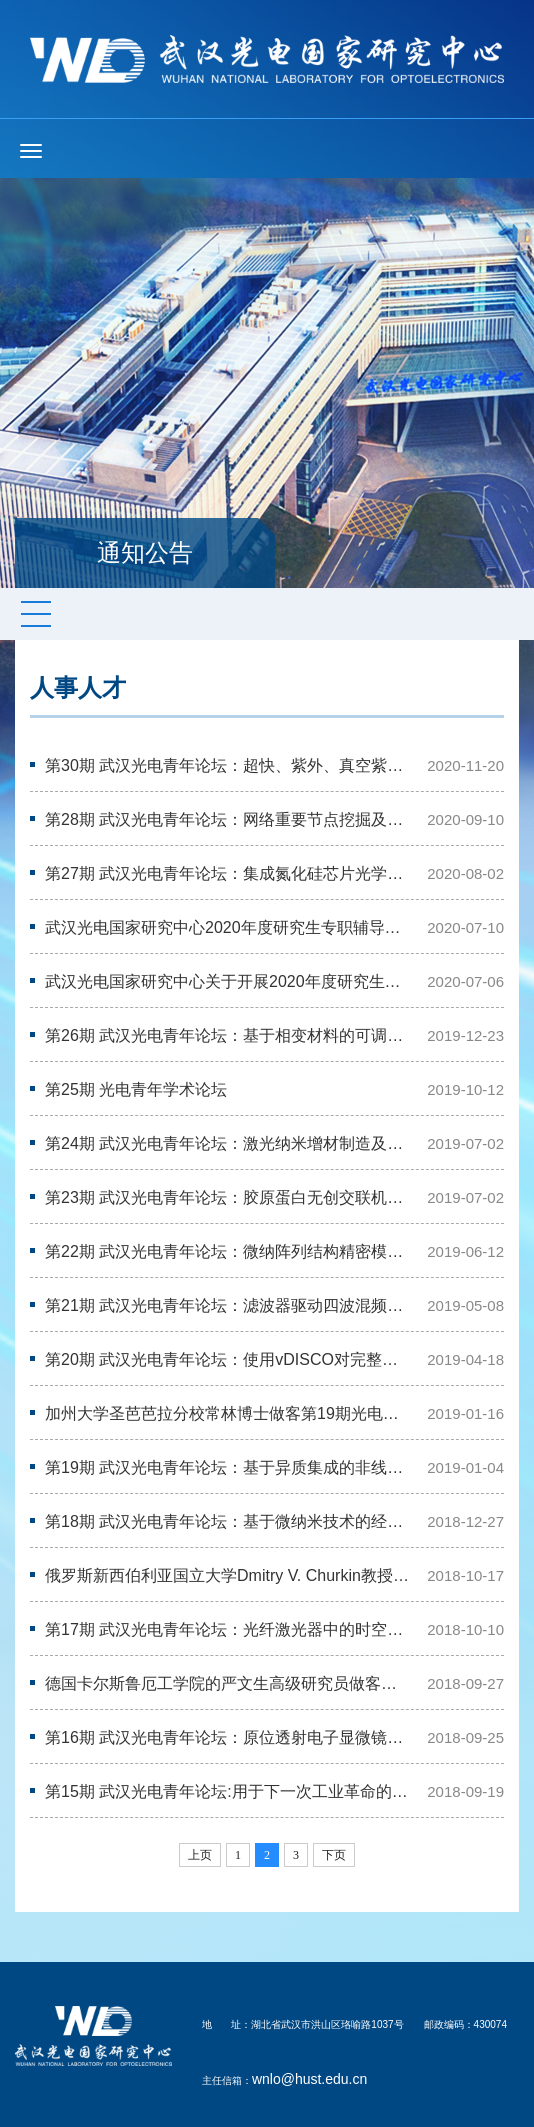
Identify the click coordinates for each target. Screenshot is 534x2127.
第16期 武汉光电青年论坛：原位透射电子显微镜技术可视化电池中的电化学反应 (228, 1737)
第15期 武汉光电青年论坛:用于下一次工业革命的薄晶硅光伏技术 (228, 1791)
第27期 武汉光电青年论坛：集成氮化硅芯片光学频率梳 (228, 873)
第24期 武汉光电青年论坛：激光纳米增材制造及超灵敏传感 (228, 1143)
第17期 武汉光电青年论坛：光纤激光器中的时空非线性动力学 (228, 1629)
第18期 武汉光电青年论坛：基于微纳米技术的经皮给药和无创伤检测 (228, 1521)
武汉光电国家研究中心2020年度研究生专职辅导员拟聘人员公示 (228, 927)
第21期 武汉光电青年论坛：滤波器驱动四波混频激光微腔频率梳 (228, 1305)
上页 (200, 1855)
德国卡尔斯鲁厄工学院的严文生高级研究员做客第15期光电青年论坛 (228, 1683)
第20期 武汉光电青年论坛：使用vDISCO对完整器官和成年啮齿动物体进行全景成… (228, 1359)
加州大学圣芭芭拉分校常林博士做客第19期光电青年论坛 (228, 1413)
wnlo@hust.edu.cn (309, 2079)
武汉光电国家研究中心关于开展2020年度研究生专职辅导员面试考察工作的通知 (228, 981)
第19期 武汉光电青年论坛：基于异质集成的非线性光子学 (228, 1467)
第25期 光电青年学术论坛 (136, 1089)
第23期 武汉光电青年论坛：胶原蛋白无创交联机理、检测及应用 (228, 1197)
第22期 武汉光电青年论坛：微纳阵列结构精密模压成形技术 (228, 1251)
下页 (334, 1855)
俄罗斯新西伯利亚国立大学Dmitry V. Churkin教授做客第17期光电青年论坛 (228, 1575)
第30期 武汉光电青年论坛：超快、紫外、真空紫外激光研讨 (228, 765)
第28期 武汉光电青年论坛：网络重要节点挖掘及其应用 (228, 819)
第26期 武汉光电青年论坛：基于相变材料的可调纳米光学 (228, 1035)
